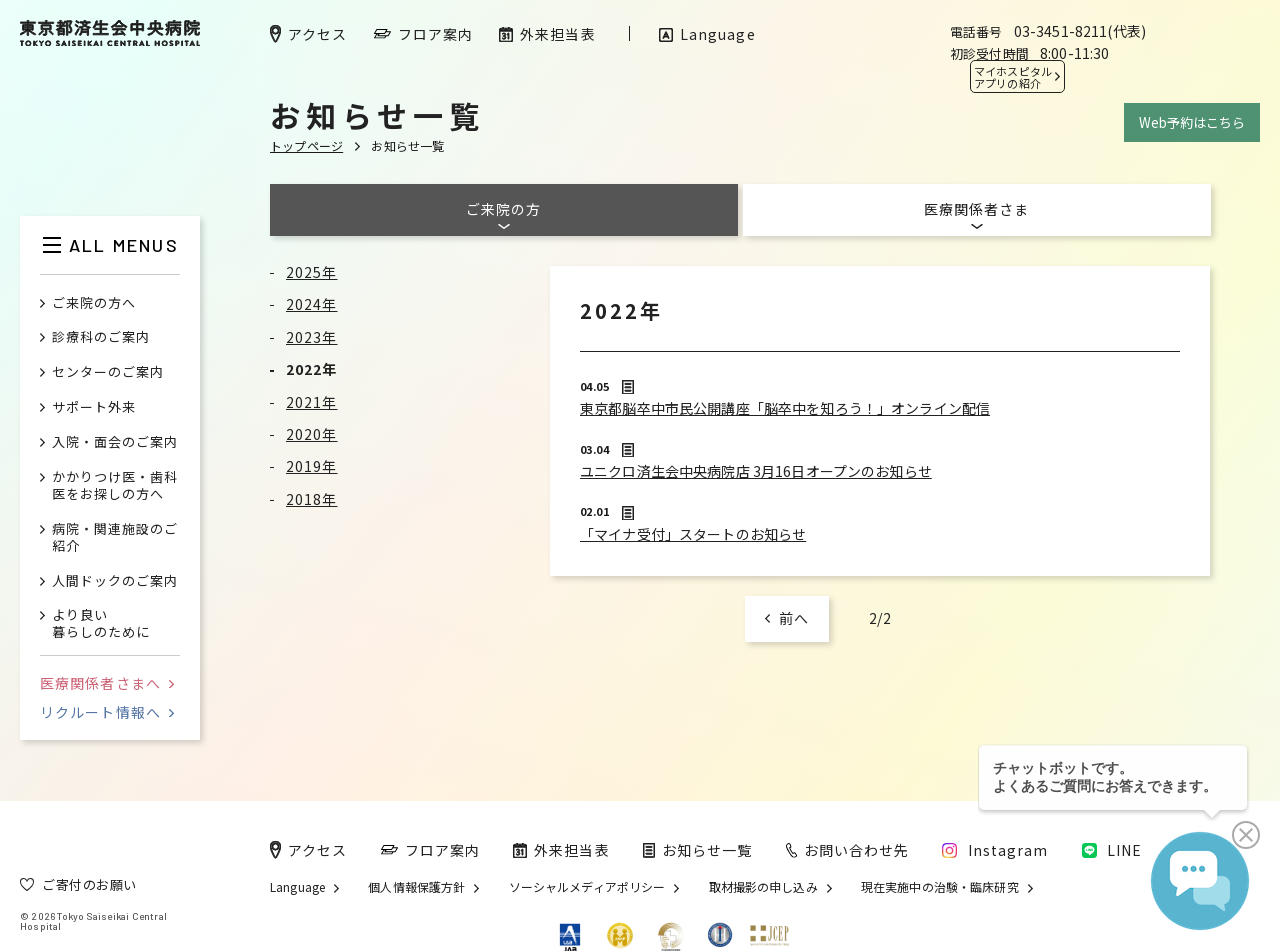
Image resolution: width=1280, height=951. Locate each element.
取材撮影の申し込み (763, 887)
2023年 (312, 337)
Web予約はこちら (1192, 122)
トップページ (306, 145)
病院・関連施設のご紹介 (115, 538)
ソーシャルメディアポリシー (587, 887)
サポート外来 (94, 407)
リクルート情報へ (107, 712)
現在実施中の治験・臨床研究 (940, 887)
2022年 (312, 369)
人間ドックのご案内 (115, 581)
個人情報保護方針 (416, 887)
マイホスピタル (1013, 77)
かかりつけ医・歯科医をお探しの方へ (115, 486)
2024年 (312, 304)
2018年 (312, 499)
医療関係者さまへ (107, 683)
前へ (794, 618)
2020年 (312, 434)
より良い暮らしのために (101, 624)
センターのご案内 (108, 372)
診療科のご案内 (101, 337)
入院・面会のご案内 (115, 442)
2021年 (312, 402)
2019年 (312, 466)
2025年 (312, 272)
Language (297, 887)
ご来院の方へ (94, 303)
